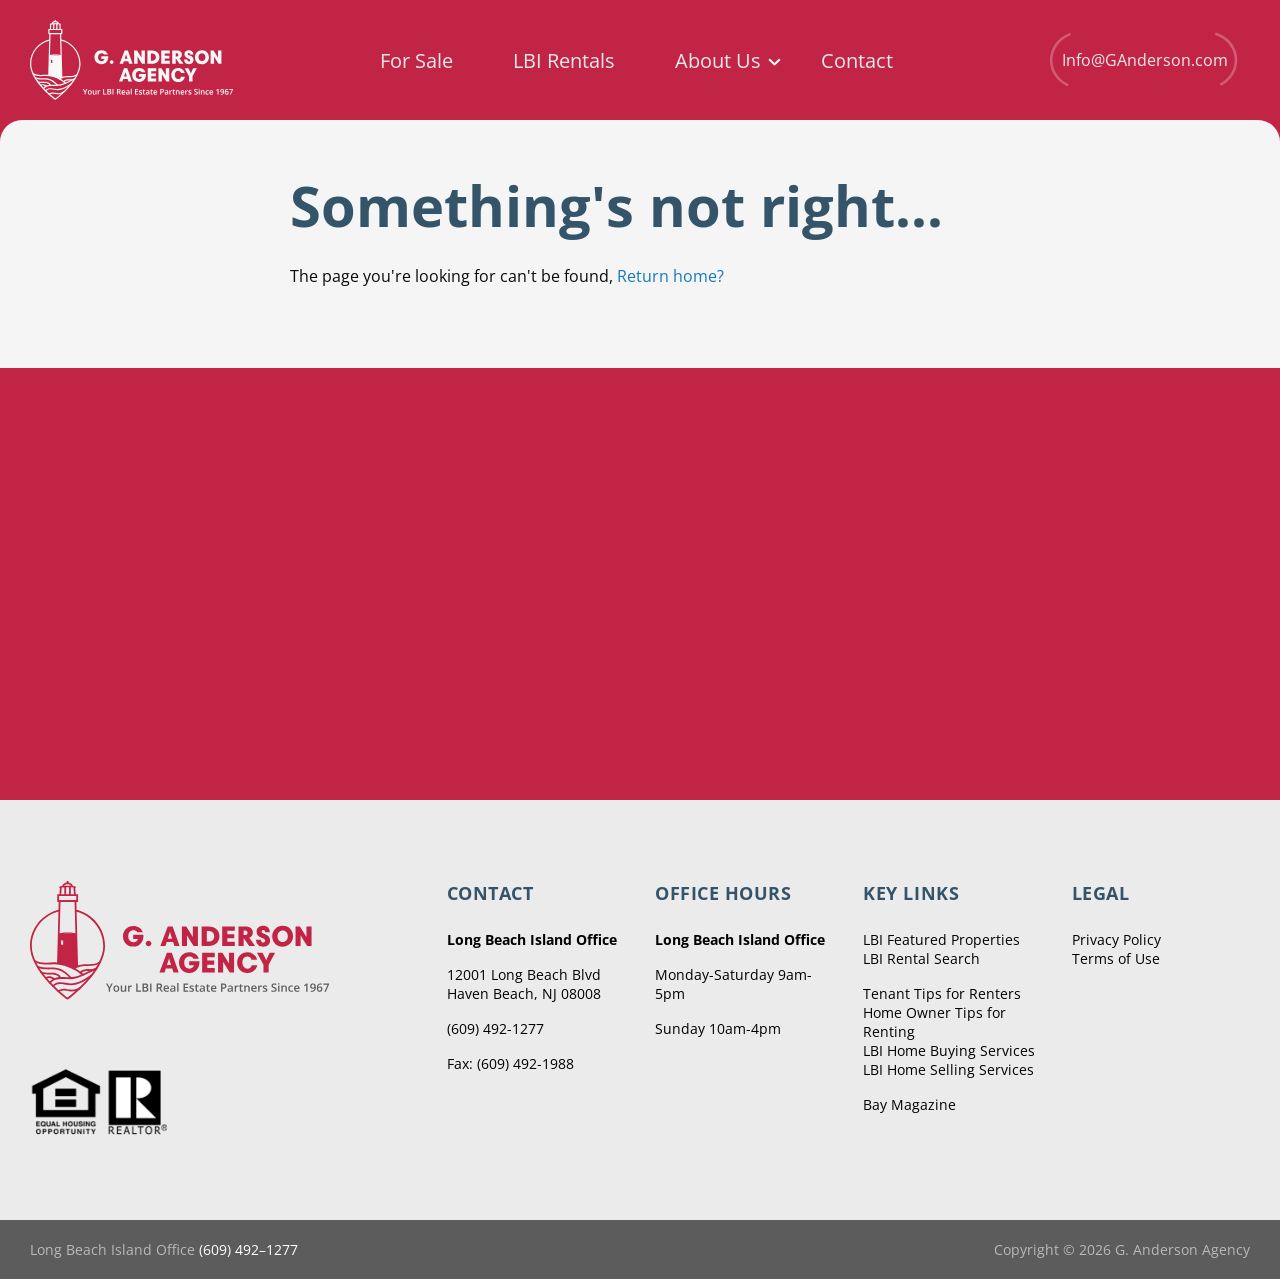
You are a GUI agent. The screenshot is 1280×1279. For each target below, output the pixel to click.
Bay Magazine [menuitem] (909, 1104)
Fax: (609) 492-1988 (510, 1063)
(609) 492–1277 (248, 1249)
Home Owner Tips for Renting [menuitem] (934, 1022)
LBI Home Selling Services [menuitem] (948, 1069)
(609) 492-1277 (495, 1028)
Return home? (670, 276)
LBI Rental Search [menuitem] (921, 958)
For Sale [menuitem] (416, 61)
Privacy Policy (1116, 939)
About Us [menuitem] (718, 61)
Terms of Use (1116, 958)
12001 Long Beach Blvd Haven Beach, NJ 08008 (524, 984)
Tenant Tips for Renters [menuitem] (942, 993)
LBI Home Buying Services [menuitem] (949, 1050)
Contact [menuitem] (857, 61)
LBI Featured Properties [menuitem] (941, 939)
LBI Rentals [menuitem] (564, 61)
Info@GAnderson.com (1143, 59)
